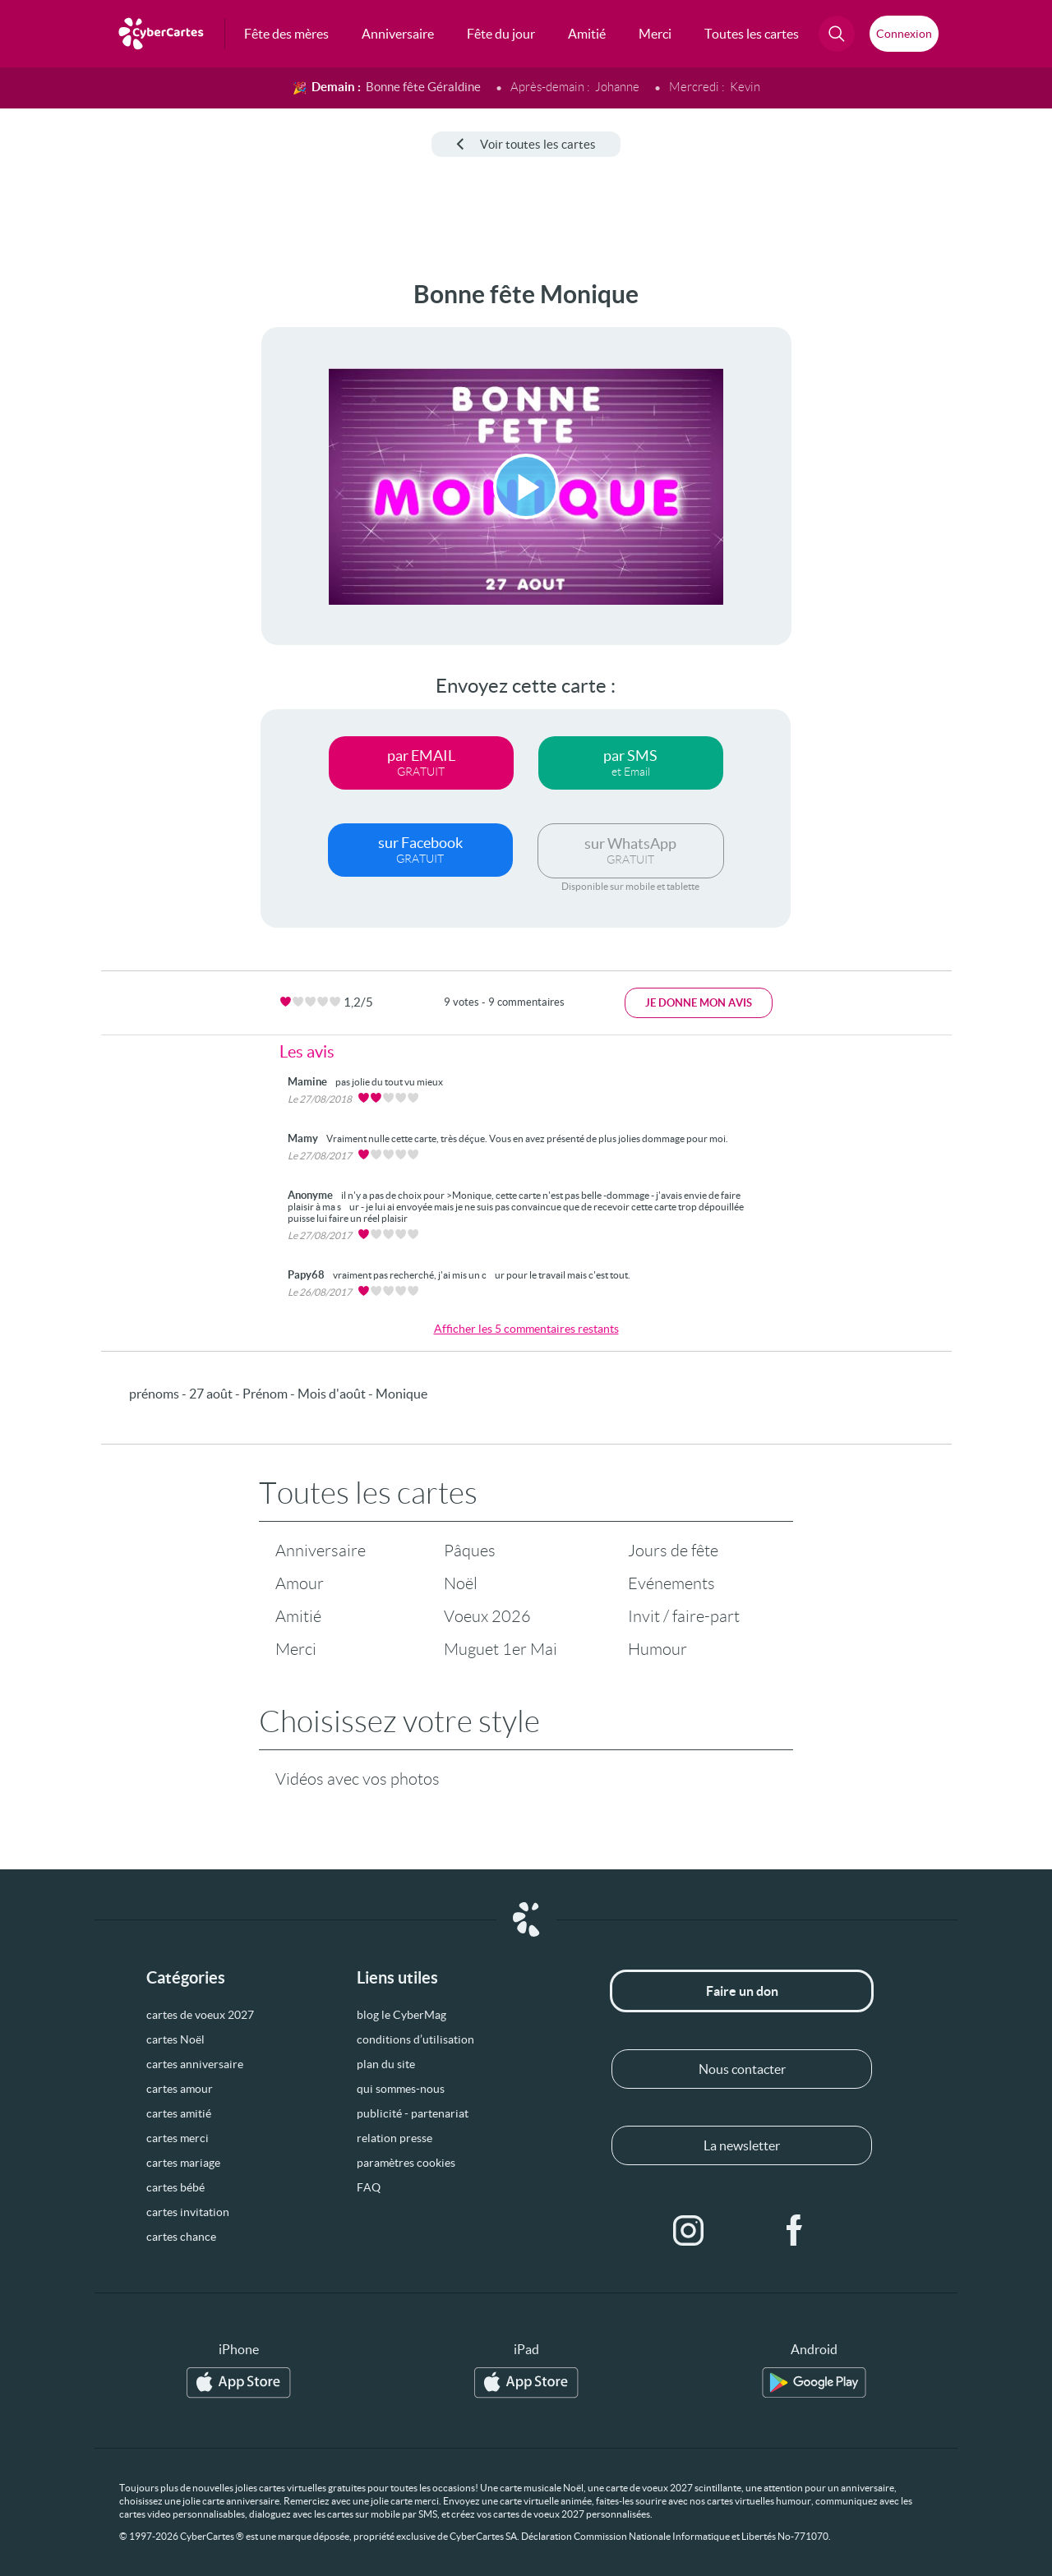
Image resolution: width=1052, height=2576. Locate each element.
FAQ (369, 2187)
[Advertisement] (123, 526)
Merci (295, 1649)
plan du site (386, 2064)
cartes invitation (187, 2212)
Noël (461, 1583)
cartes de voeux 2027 (200, 2014)
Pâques (470, 1550)
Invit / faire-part (684, 1616)
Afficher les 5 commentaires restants (526, 1328)
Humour (657, 1649)
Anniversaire (320, 1550)
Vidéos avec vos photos (357, 1779)
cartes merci (177, 2138)
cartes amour (179, 2088)
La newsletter (742, 2145)
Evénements (671, 1583)
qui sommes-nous (401, 2088)
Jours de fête (673, 1550)
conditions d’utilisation (415, 2039)
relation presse (394, 2138)
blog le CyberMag (401, 2014)
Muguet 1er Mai (500, 1649)
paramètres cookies (406, 2162)
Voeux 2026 (487, 1616)
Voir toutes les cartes (526, 144)
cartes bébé (175, 2187)
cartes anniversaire (194, 2064)
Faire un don (742, 1991)
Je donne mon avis (698, 1003)
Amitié (298, 1616)
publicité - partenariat (412, 2113)
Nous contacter (742, 2069)
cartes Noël (175, 2039)
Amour (299, 1583)
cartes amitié (178, 2113)
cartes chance (181, 2236)
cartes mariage (183, 2162)
